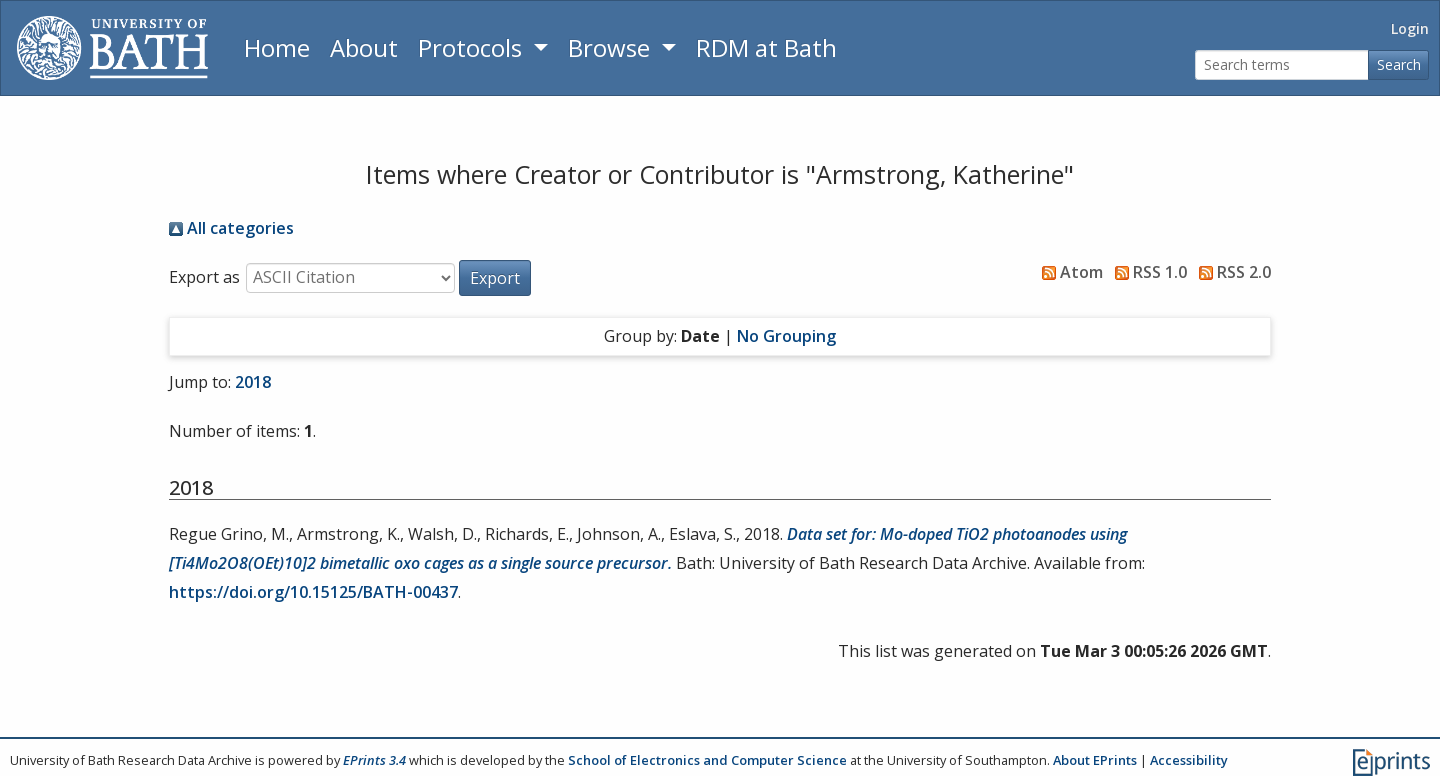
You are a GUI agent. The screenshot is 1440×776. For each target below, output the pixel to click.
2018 (253, 382)
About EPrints (1095, 760)
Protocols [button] (473, 47)
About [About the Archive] (364, 47)
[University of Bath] (112, 48)
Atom (1068, 272)
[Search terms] (1282, 65)
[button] (495, 278)
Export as (204, 277)
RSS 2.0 (1231, 272)
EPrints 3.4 (374, 760)
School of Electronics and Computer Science (707, 760)
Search (1399, 64)
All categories (231, 228)
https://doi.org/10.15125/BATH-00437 (313, 592)
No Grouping (786, 336)
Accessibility (1189, 760)
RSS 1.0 (1147, 272)
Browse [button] (612, 47)
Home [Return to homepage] (277, 47)
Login (1410, 28)
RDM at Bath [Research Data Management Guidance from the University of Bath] (766, 47)
